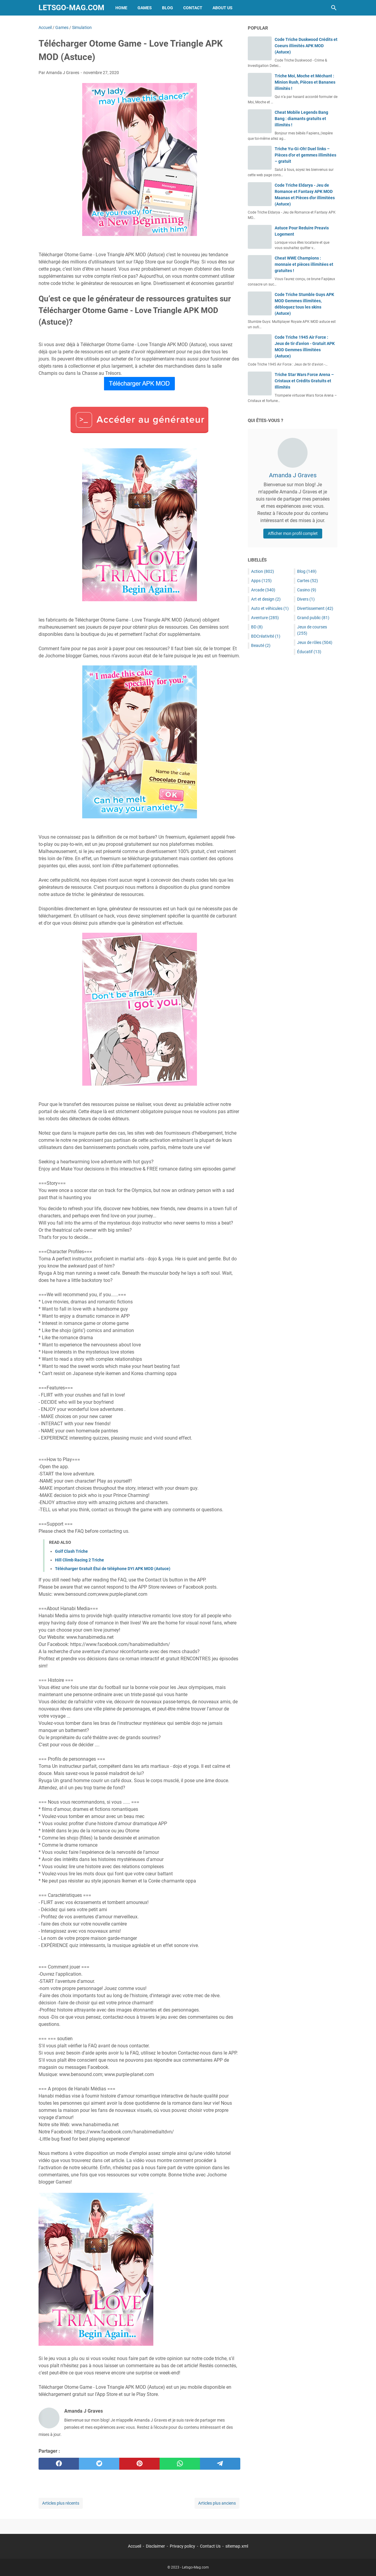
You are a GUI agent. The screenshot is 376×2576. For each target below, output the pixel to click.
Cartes (307, 580)
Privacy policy (182, 2546)
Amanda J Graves (293, 475)
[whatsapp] (180, 2464)
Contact (192, 7)
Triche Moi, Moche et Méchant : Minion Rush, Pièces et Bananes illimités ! (305, 82)
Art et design (266, 599)
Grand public (313, 617)
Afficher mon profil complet (293, 533)
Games (144, 7)
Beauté (260, 645)
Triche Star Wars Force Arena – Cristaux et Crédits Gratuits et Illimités (304, 380)
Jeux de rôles (314, 642)
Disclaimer (155, 2546)
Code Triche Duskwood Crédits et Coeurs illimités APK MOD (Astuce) (306, 45)
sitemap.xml (236, 2546)
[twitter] (99, 2464)
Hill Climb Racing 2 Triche (79, 1560)
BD (257, 627)
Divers (306, 599)
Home (121, 7)
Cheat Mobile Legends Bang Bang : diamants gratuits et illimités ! (301, 118)
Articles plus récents (60, 2503)
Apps (261, 580)
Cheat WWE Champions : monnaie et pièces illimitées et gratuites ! (304, 264)
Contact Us (210, 2546)
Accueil (134, 2546)
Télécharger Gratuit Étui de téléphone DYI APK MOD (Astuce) (112, 1568)
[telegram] (220, 2464)
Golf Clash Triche (71, 1551)
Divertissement (315, 608)
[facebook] (59, 2464)
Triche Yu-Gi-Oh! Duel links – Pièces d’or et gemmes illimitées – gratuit (305, 155)
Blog (167, 7)
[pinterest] (139, 2464)
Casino (306, 589)
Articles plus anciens (217, 2503)
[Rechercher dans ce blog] (333, 7)
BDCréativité (265, 636)
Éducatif (309, 651)
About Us (223, 7)
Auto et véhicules (270, 608)
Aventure (265, 617)
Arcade (263, 589)
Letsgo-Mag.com (71, 7)
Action (262, 571)
